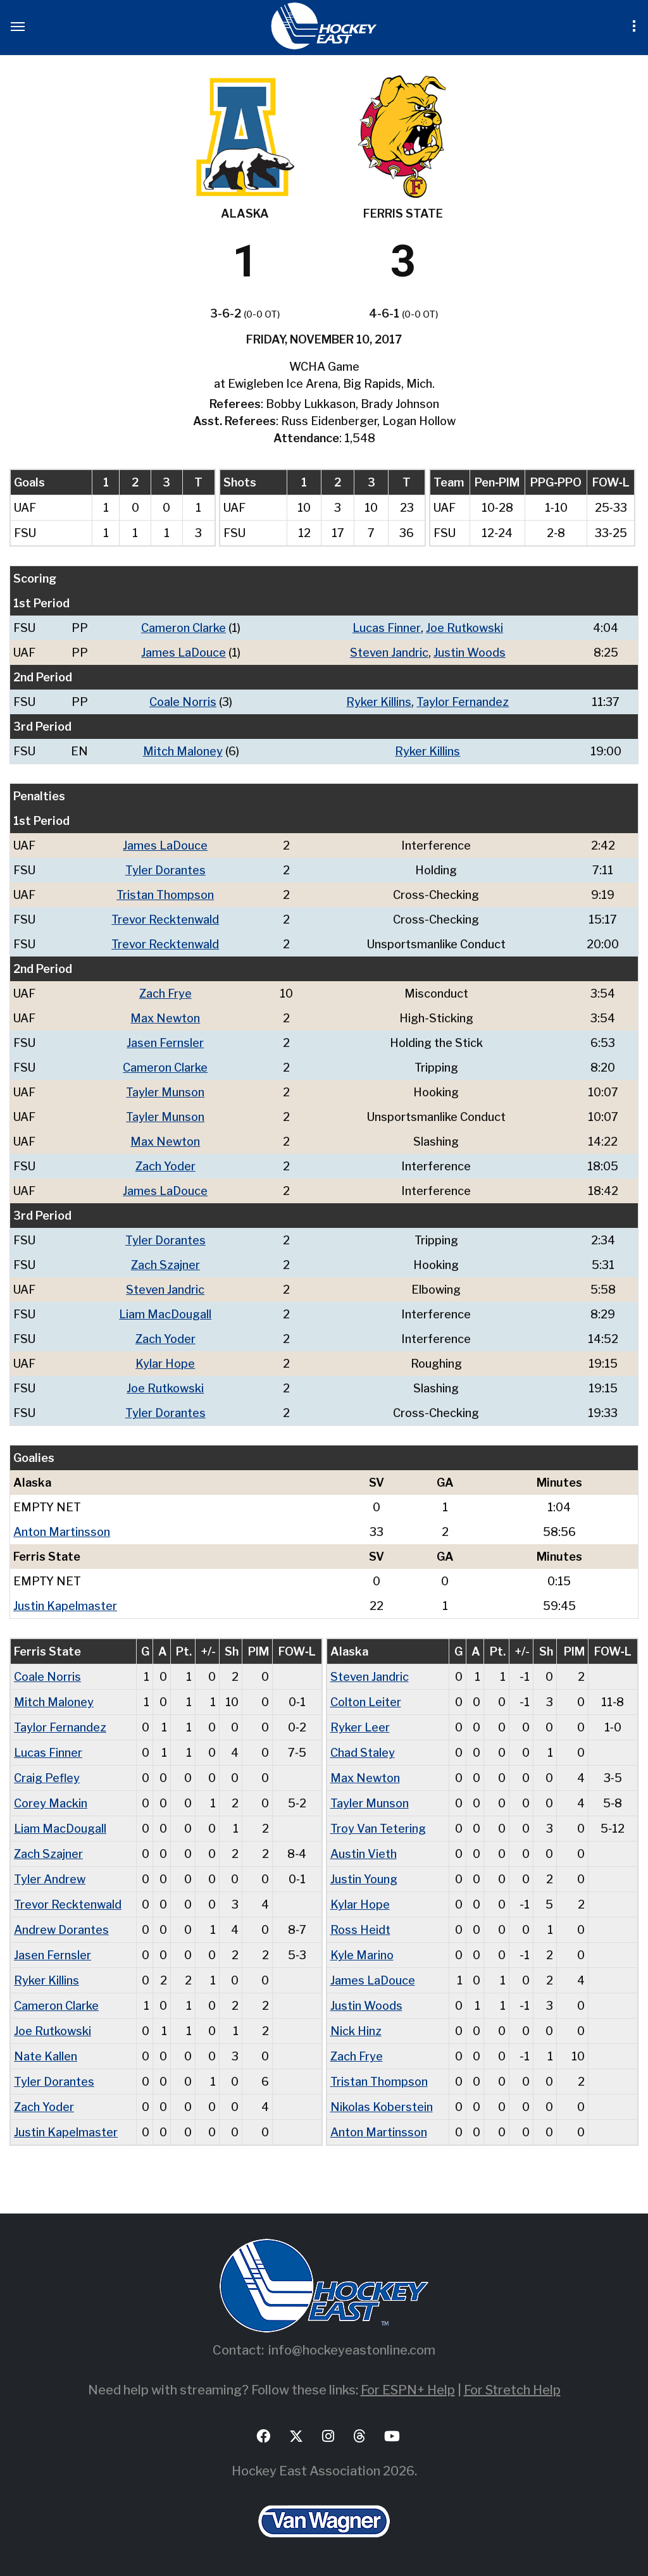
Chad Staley (362, 1752)
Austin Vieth (363, 1854)
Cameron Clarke (183, 628)
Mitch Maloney (183, 751)
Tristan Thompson (165, 894)
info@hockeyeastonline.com (351, 2350)
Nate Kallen (45, 2056)
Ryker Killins (378, 702)
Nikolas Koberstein (381, 2107)
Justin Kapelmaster (65, 1606)
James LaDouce (183, 652)
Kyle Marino (362, 1955)
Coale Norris (182, 702)
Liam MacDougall (165, 1314)
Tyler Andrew (49, 1879)
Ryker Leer (360, 1727)
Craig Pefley (47, 1778)
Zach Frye (165, 993)
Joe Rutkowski (464, 628)
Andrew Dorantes (61, 1929)
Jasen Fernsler (165, 1043)
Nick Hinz (356, 2031)
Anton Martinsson (61, 1532)
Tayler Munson (165, 1092)
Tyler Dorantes (165, 870)
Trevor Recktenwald (165, 919)
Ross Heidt (360, 1929)
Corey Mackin (50, 1803)
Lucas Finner (386, 628)
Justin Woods (469, 652)
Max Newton (165, 1018)
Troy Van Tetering (378, 1828)
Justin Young (363, 1879)
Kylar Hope (165, 1363)
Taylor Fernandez (462, 702)
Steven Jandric (389, 652)
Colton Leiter (365, 1702)
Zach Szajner (165, 1265)
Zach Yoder (165, 1166)
